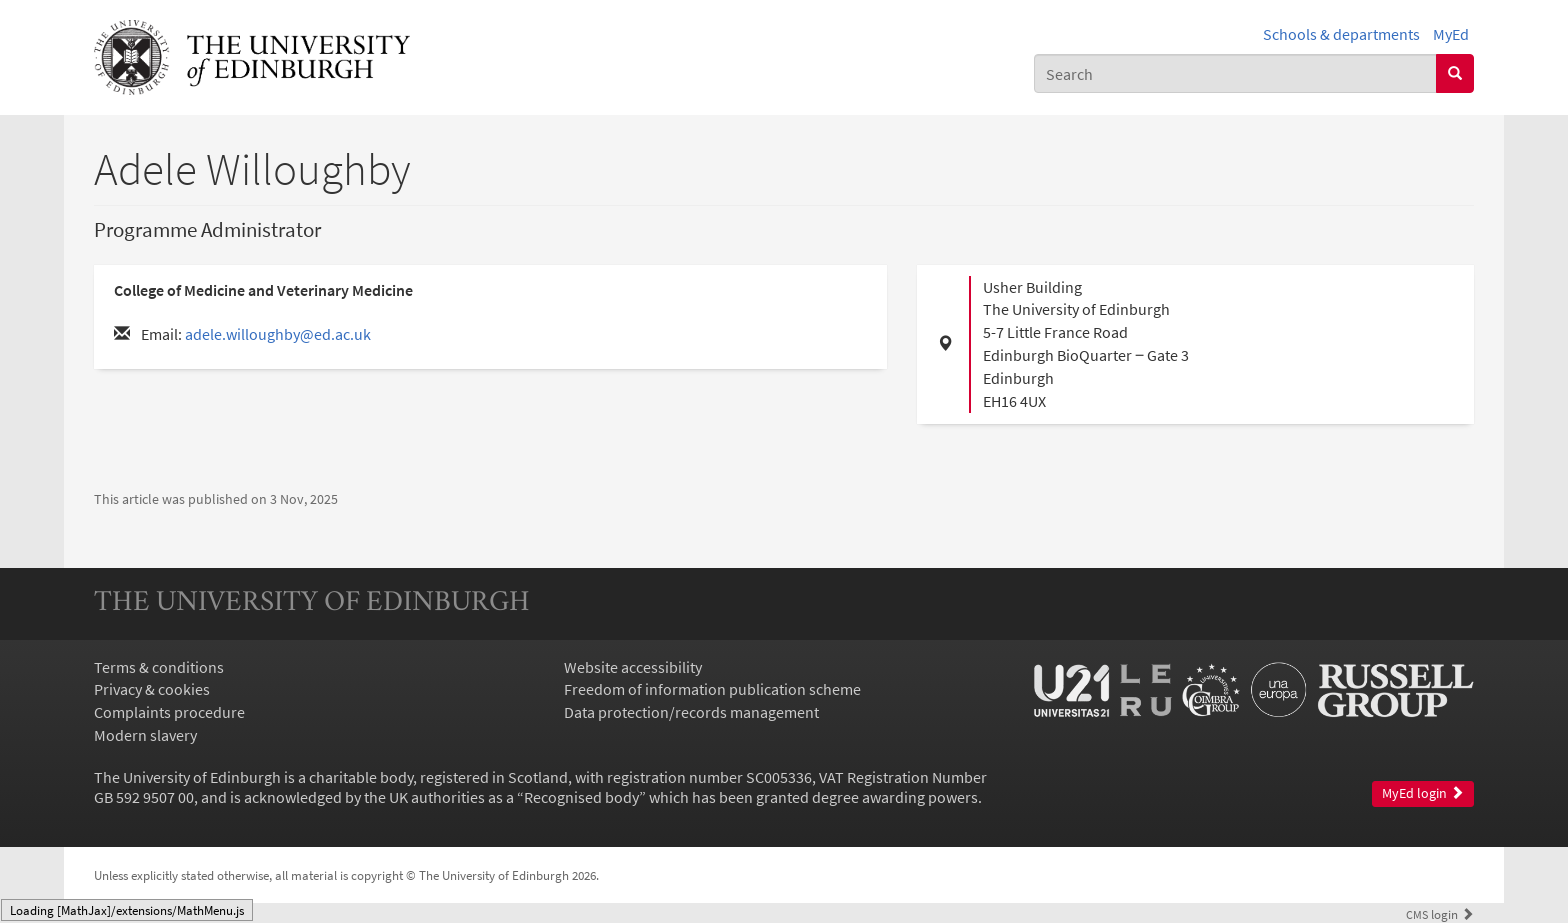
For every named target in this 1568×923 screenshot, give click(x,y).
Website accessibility (633, 667)
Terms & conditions (159, 667)
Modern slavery (145, 735)
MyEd (1451, 34)
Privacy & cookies (152, 689)
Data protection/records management (691, 712)
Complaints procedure (169, 712)
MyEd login (1423, 793)
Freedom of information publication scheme (712, 689)
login (1440, 914)
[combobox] (1235, 73)
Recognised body (581, 797)
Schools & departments (1341, 34)
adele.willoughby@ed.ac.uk (278, 334)
